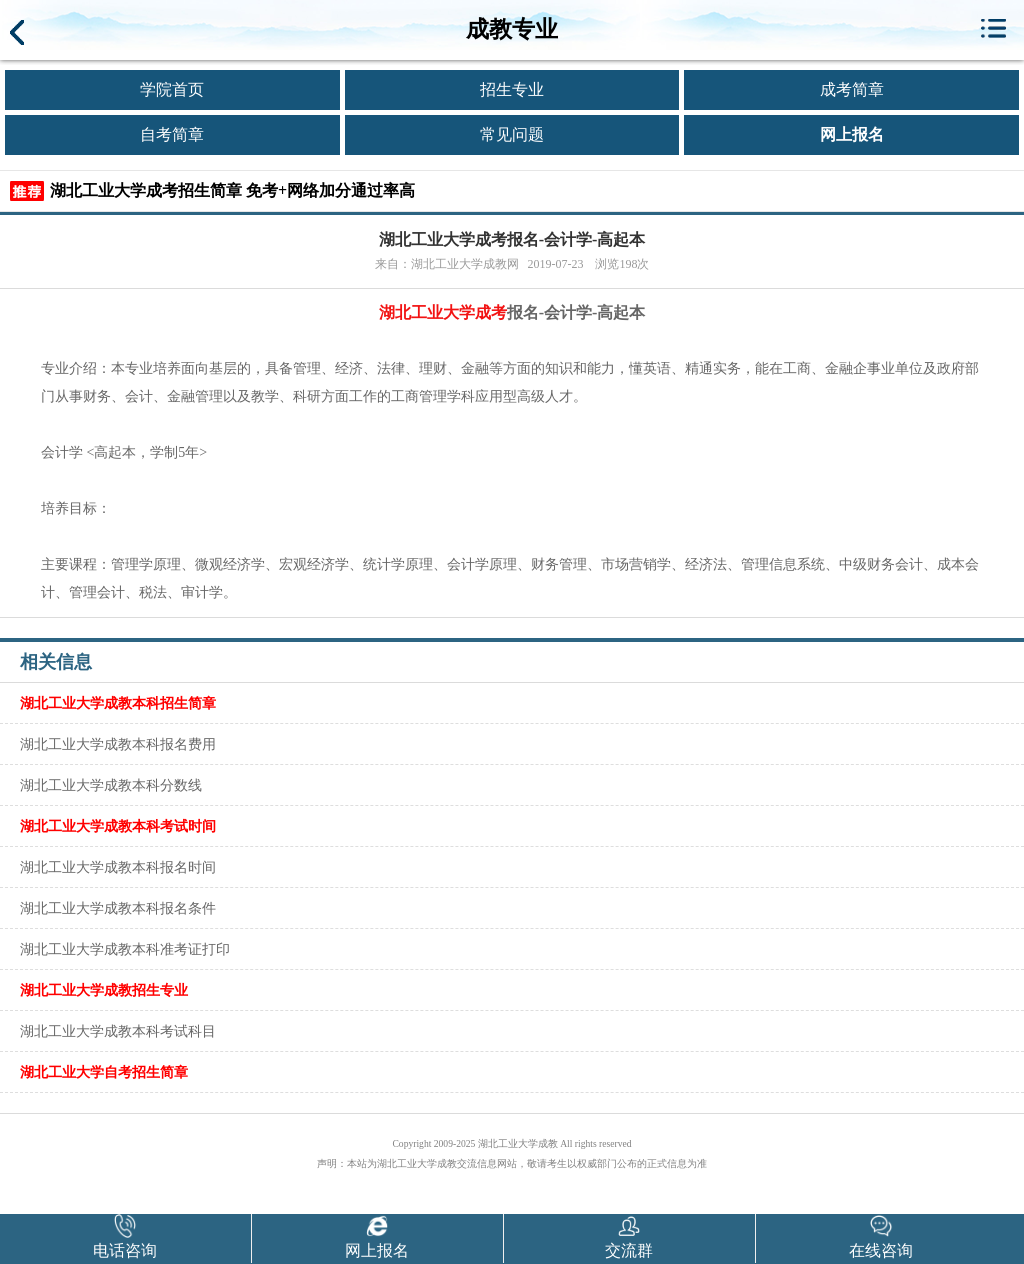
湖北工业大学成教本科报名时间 (118, 867)
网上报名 (852, 134)
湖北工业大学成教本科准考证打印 (125, 949)
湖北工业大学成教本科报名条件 (118, 908)
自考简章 (172, 134)
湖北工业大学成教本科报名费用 (118, 744)
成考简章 (852, 89)
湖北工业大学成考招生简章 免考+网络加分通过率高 (232, 190)
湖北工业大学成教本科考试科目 (118, 1031)
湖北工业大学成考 (443, 312)
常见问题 (512, 134)
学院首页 (172, 89)
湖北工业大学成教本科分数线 (111, 785)
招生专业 (512, 89)
